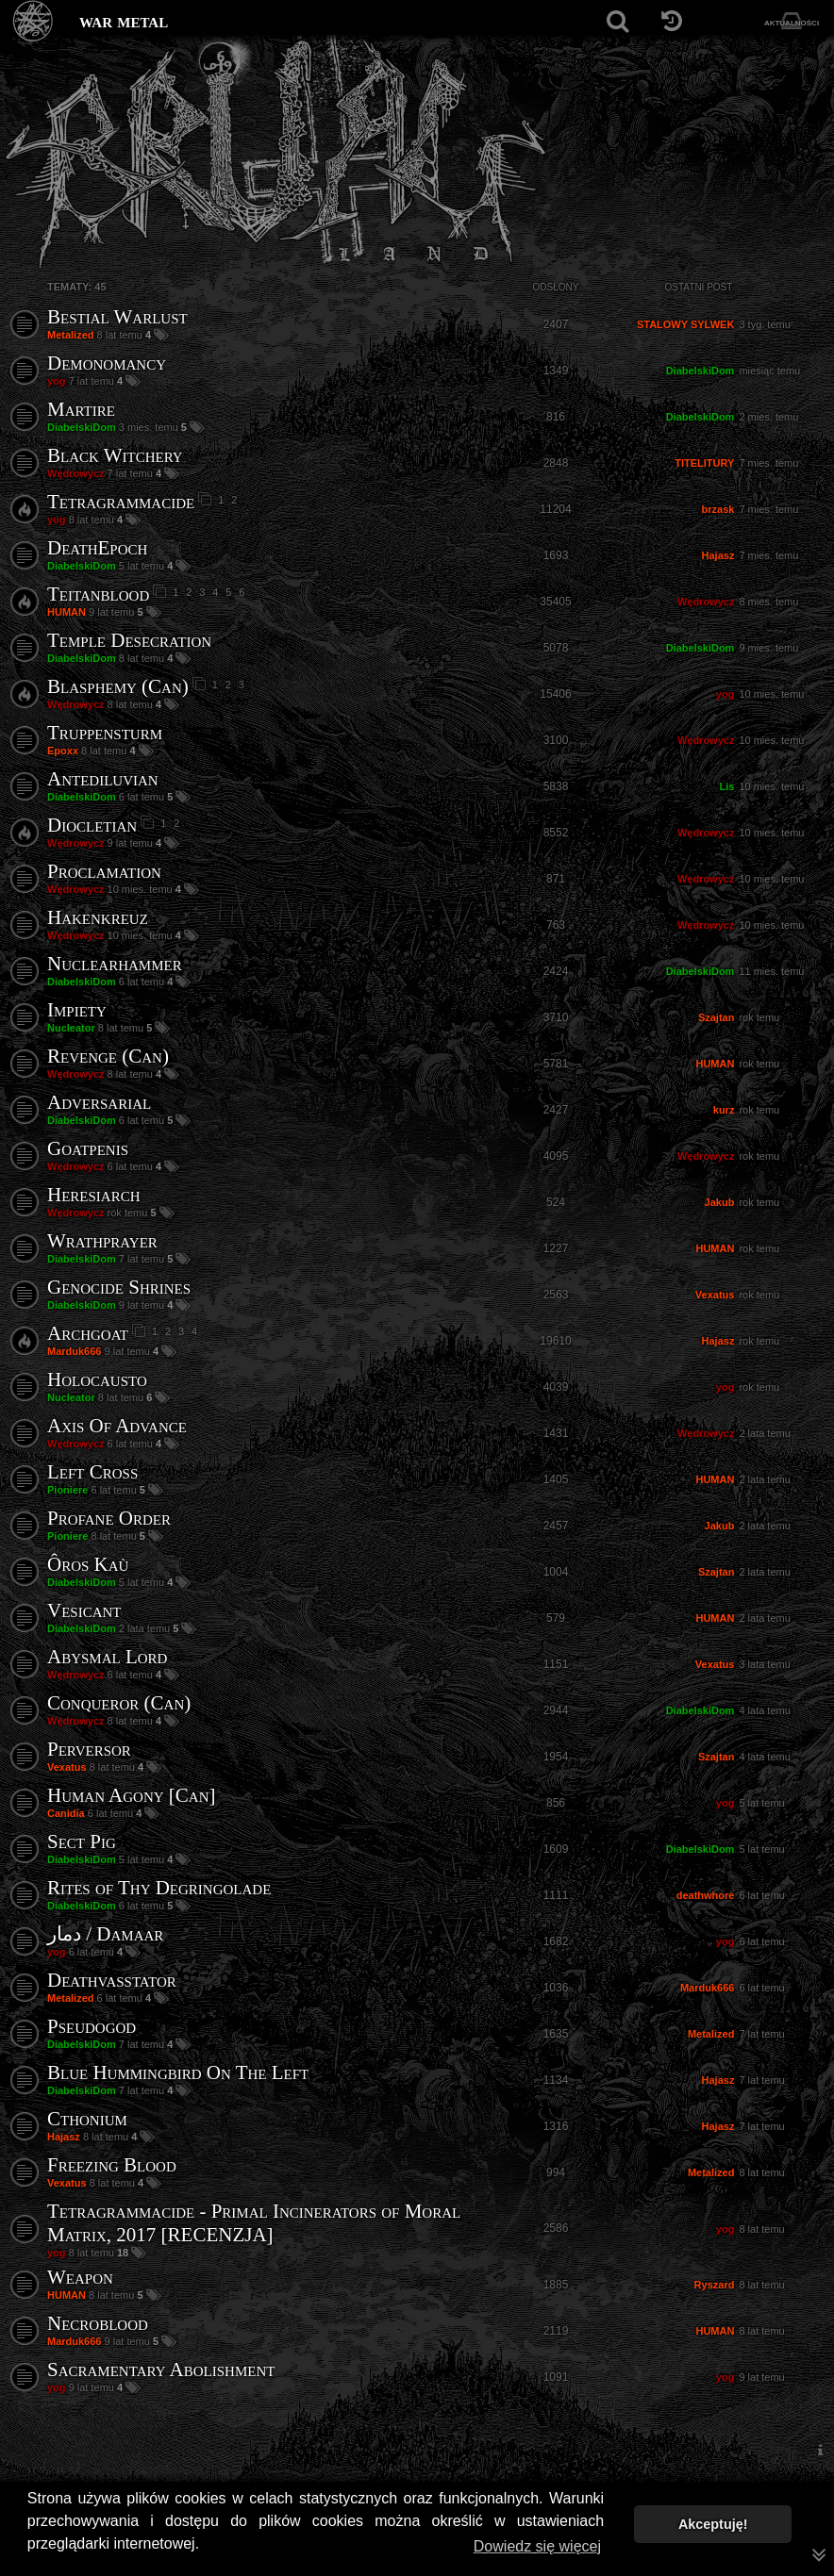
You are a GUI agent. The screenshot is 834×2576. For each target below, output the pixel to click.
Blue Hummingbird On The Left (178, 2072)
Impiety (77, 1010)
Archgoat (87, 1333)
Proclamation (104, 871)
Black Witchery (115, 455)
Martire (81, 409)
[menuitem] (820, 2450)
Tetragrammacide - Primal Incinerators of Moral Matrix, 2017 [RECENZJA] (253, 2223)
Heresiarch (94, 1194)
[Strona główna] (33, 21)
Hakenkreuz (97, 917)
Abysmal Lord (107, 1656)
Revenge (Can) (108, 1056)
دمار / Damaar (105, 1934)
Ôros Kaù (87, 1564)
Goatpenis (87, 1148)
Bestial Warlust (117, 316)
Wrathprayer (102, 1241)
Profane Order (109, 1518)
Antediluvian (102, 779)
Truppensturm (104, 732)
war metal (123, 20)
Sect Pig (81, 1841)
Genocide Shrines (119, 1287)
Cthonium (87, 2118)
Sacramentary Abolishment (161, 2369)
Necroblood (97, 2323)
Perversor (89, 1749)
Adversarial (99, 1102)
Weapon (80, 2277)
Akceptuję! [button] (713, 2524)
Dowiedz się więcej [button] (537, 2546)
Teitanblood (98, 594)
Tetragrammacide (120, 501)
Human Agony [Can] (131, 1795)
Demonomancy (106, 363)
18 (124, 2252)
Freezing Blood (111, 2165)
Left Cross (92, 1472)
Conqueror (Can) (119, 1703)
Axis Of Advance (117, 1425)
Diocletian (92, 825)
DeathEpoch (97, 548)
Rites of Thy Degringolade (159, 1887)
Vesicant (84, 1610)
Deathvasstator (111, 1980)
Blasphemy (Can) (118, 686)
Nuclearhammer (114, 963)
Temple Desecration (129, 640)
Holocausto (97, 1379)
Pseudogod (91, 2026)
